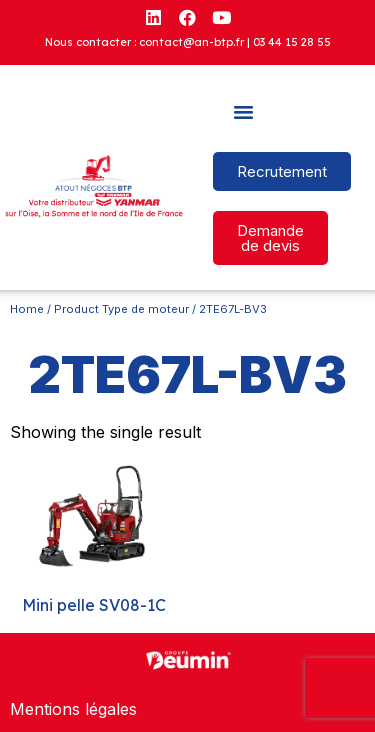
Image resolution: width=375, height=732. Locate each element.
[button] (244, 112)
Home (27, 309)
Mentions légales (73, 709)
